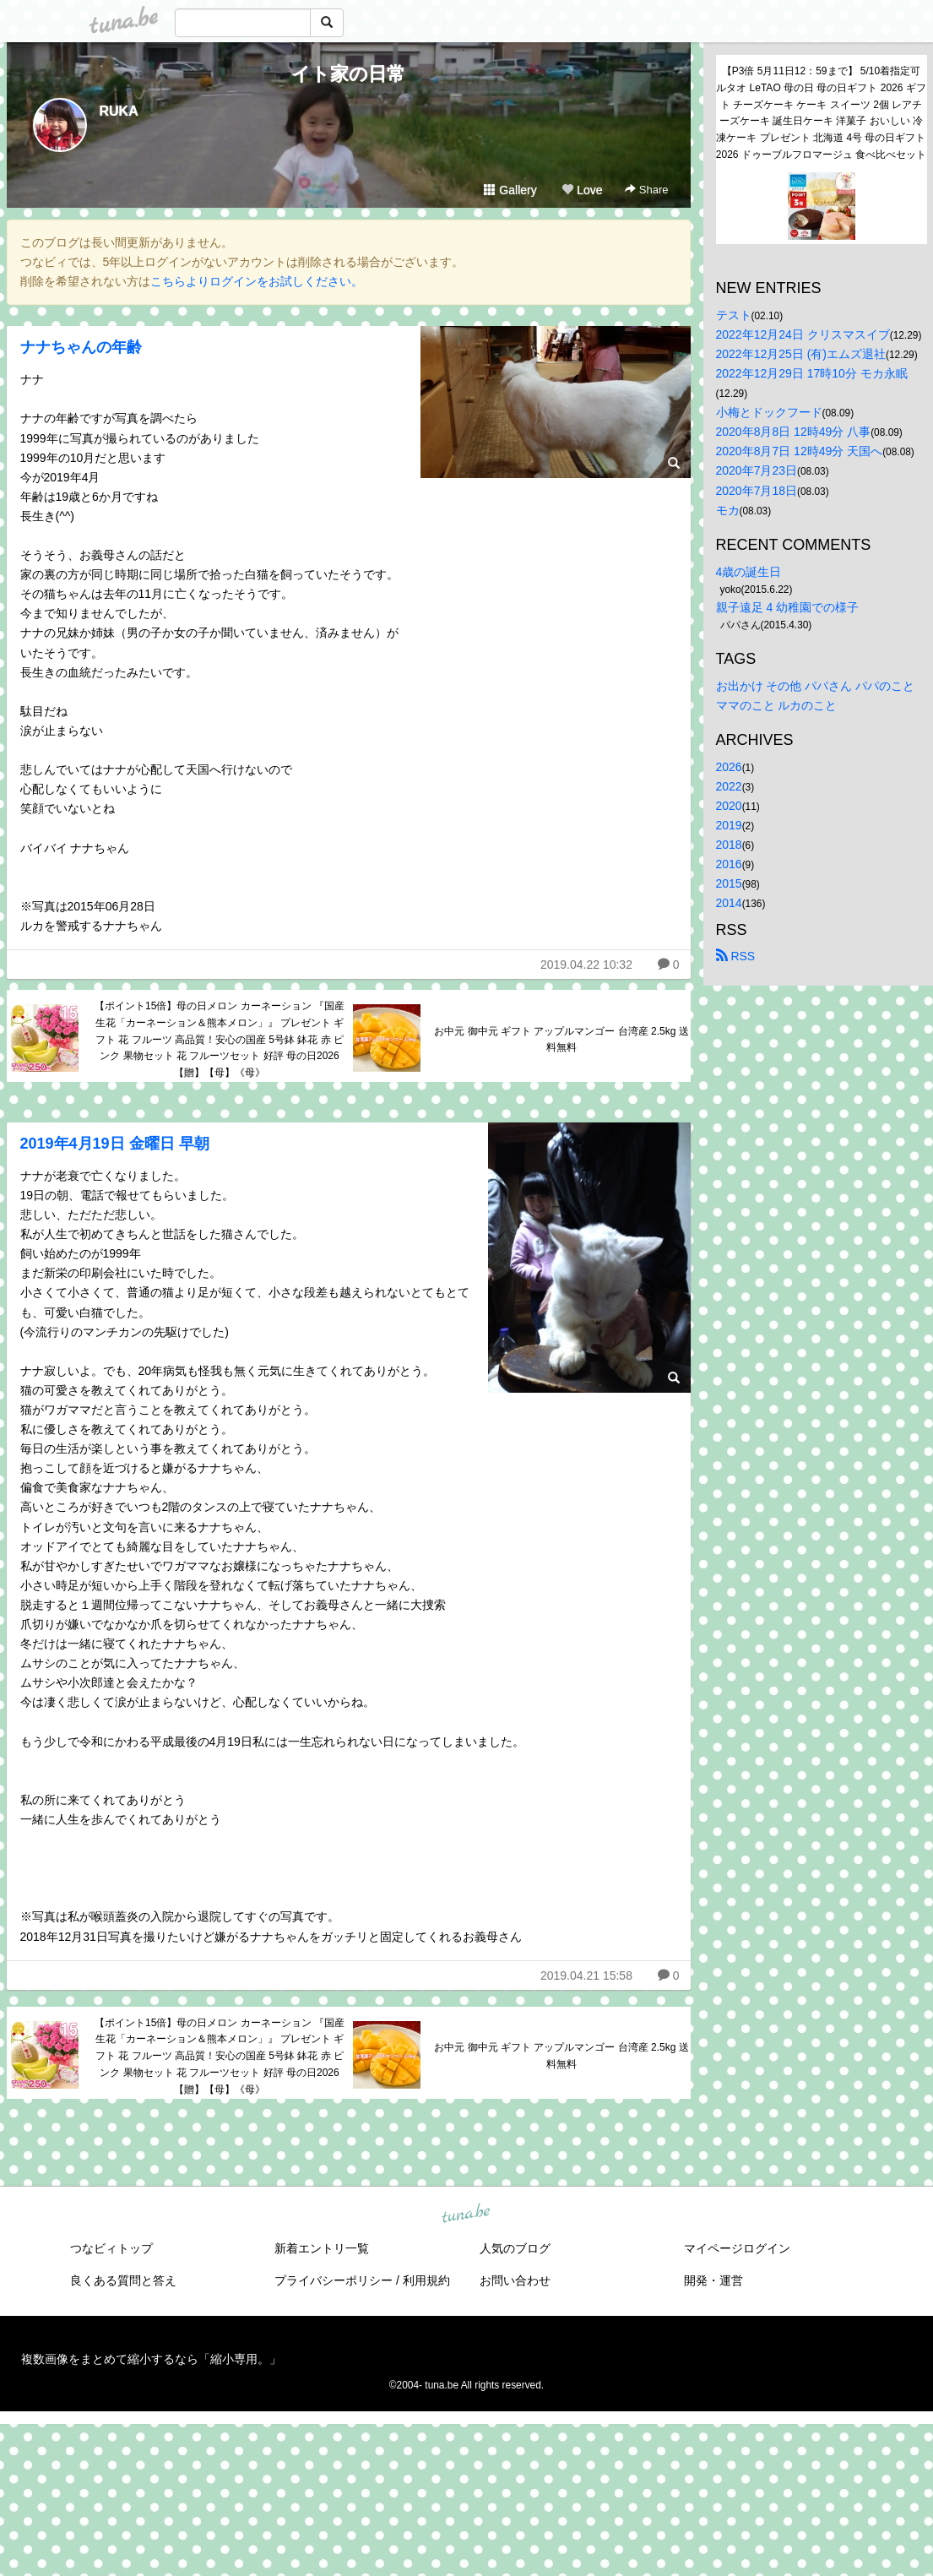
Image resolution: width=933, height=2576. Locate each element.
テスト (733, 315)
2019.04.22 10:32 (586, 964)
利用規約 (426, 2280)
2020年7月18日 (757, 490)
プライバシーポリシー (333, 2280)
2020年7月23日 (757, 470)
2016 (729, 864)
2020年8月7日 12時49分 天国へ (799, 451)
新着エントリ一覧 (321, 2248)
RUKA (119, 111)
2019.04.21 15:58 (586, 1975)
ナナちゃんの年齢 (81, 347)
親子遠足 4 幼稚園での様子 (788, 607)
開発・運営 (713, 2280)
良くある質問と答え (123, 2280)
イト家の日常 (348, 73)
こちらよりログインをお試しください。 (256, 281)
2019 (729, 825)
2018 (729, 844)
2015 (729, 883)
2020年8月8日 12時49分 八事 (793, 431)
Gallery (510, 190)
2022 (729, 786)
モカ (728, 510)
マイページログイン (737, 2248)
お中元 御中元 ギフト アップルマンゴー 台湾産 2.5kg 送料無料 (561, 1039)
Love (581, 190)
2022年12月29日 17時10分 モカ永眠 (812, 373)
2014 (729, 903)
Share (646, 189)
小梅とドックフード (769, 412)
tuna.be (466, 2213)
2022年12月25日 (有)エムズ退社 (801, 354)
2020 (729, 805)
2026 (729, 767)
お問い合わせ (515, 2280)
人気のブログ (515, 2248)
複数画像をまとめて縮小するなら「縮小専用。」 (151, 2359)
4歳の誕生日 (749, 572)
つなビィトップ (111, 2248)
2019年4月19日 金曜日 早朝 (114, 1143)
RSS (736, 956)
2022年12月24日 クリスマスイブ (803, 334)
